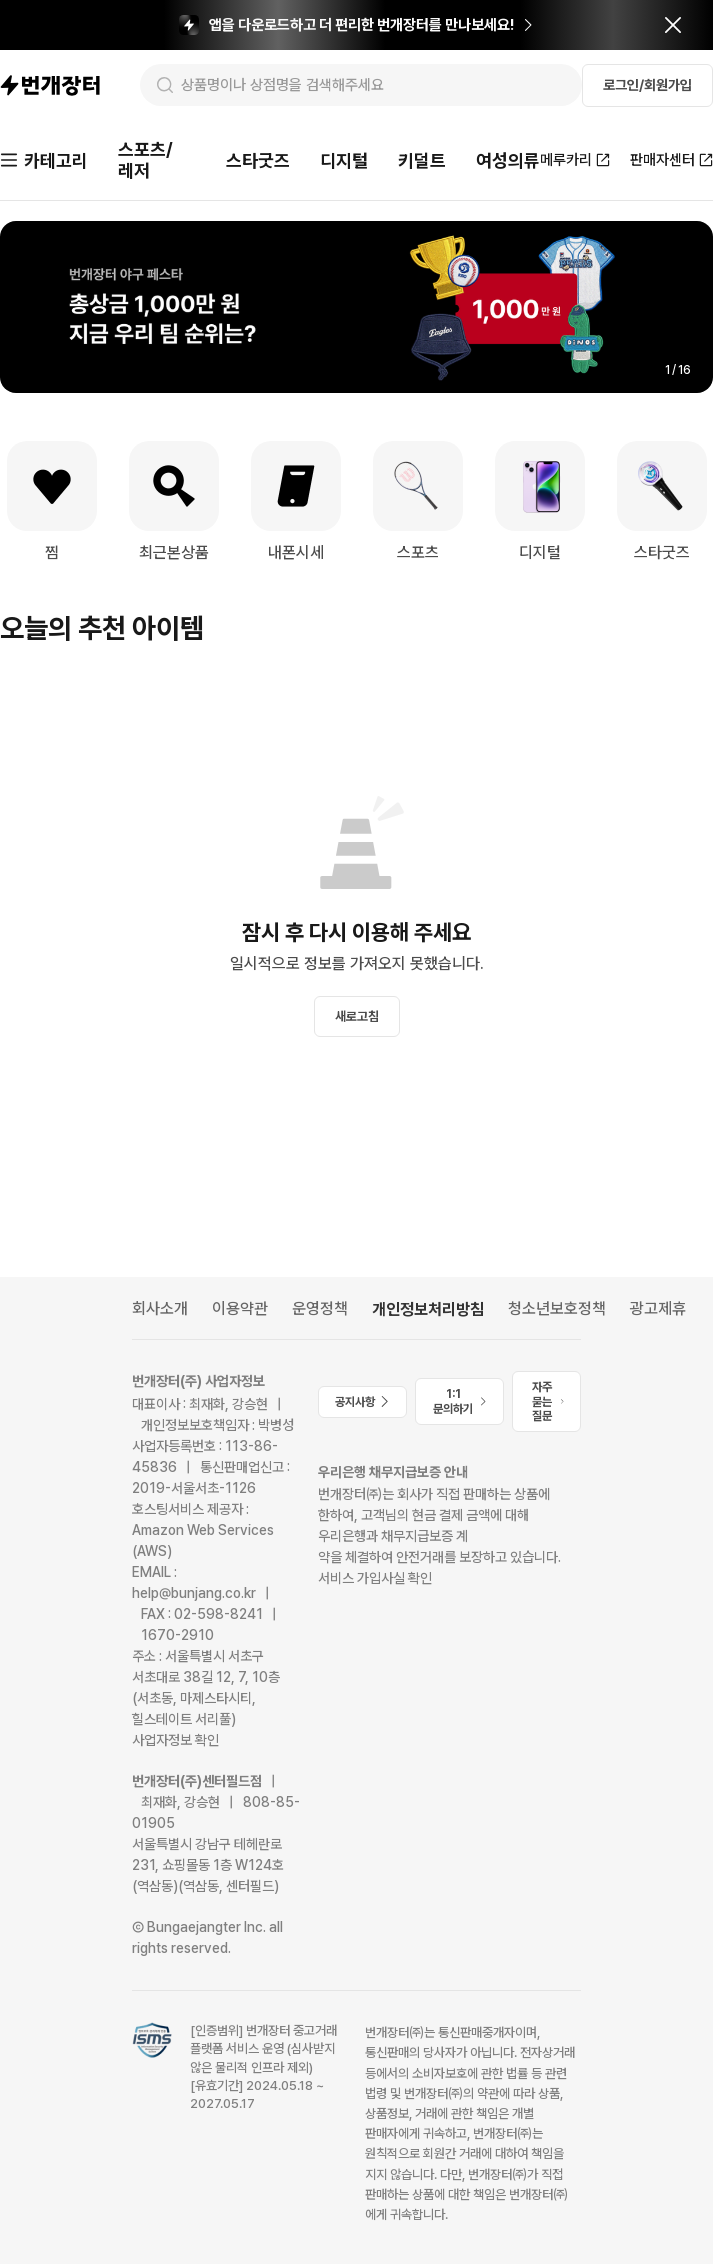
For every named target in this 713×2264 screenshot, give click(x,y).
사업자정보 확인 (175, 1740)
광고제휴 (658, 1308)
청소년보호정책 (557, 1308)
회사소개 (160, 1308)
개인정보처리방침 (428, 1309)
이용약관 (240, 1308)
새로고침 (357, 1016)
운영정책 (320, 1308)
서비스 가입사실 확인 (375, 1578)
